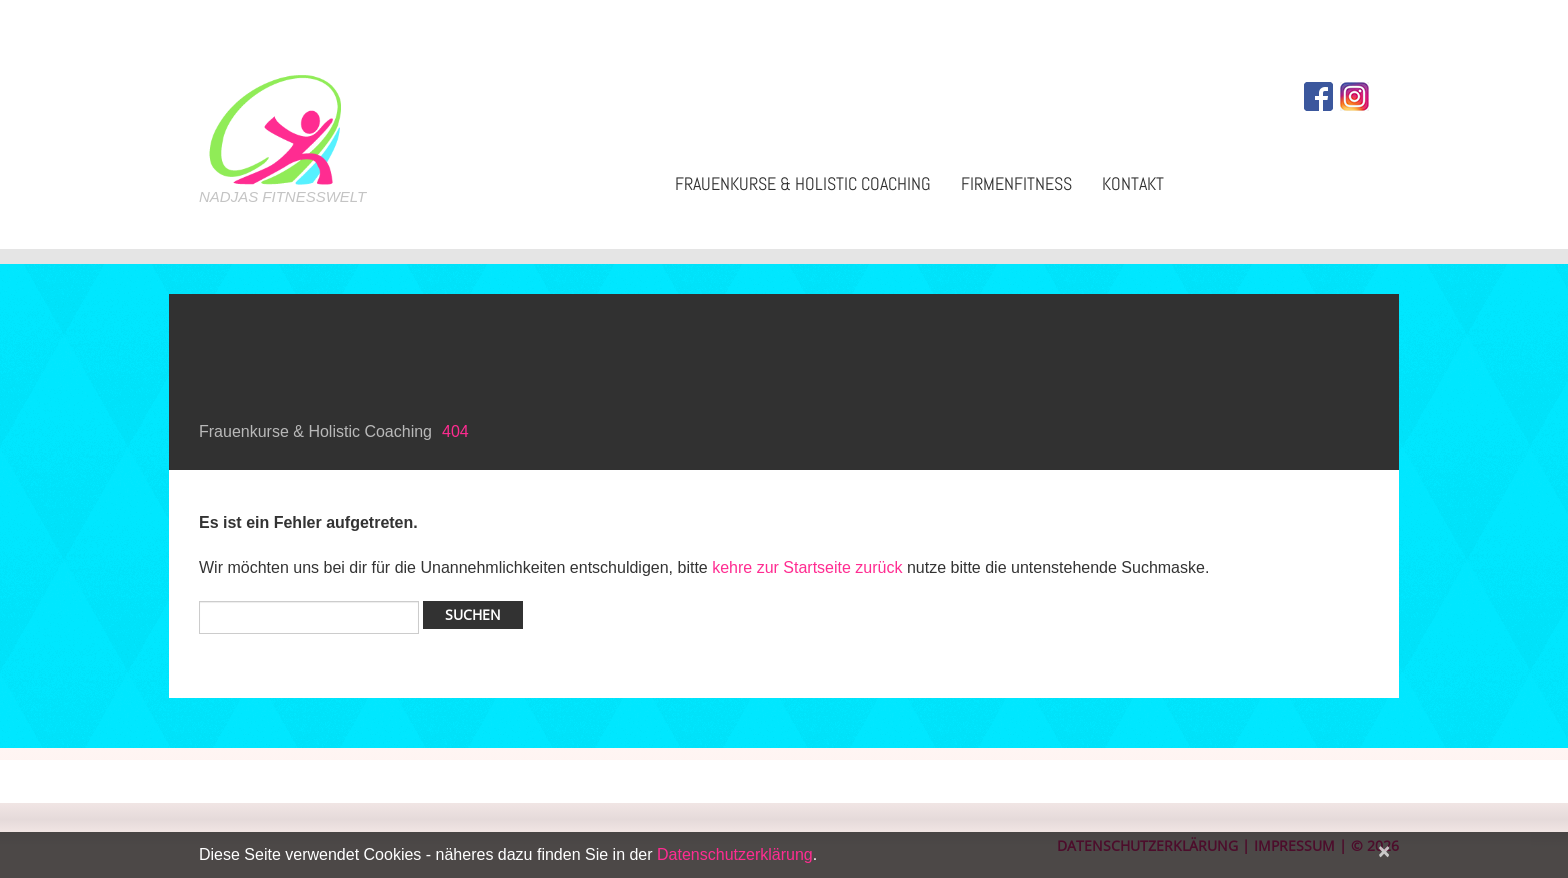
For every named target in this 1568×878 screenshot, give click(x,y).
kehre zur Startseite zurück (809, 567)
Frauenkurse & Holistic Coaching (803, 183)
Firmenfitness (1016, 183)
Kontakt (1133, 183)
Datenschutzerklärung (735, 854)
